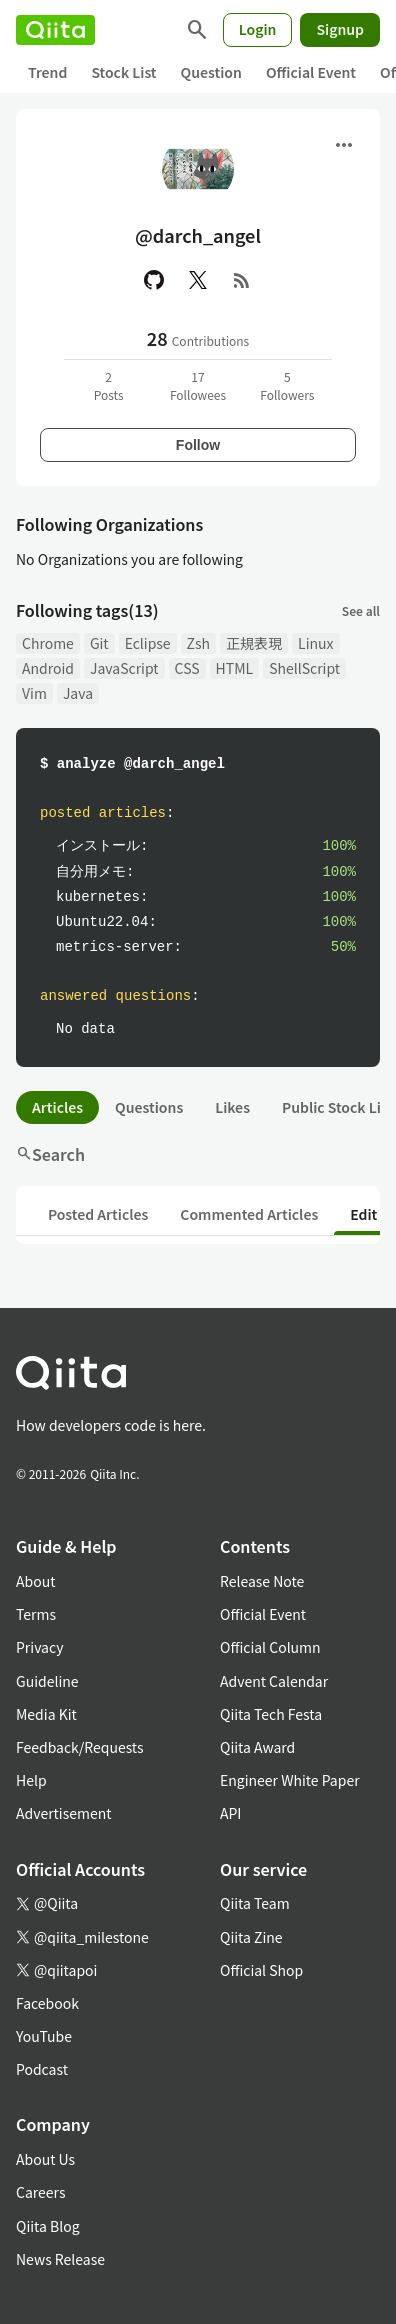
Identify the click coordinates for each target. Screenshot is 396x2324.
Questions (149, 1107)
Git (99, 643)
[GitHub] (154, 280)
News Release (60, 2259)
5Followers (287, 385)
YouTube (44, 2036)
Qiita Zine (251, 1937)
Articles (57, 1107)
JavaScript (124, 668)
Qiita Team (255, 1903)
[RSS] (242, 280)
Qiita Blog (48, 2226)
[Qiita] (55, 30)
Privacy (39, 1647)
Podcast (42, 2069)
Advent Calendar (274, 1681)
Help (31, 1780)
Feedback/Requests (80, 1747)
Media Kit (46, 1714)
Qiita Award (257, 1747)
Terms (36, 1614)
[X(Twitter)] (198, 280)
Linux (315, 643)
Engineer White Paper (290, 1780)
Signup (340, 29)
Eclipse (148, 643)
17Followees (198, 385)
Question (211, 72)
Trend (47, 72)
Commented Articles (249, 1214)
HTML (235, 668)
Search (50, 1154)
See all (361, 610)
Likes (232, 1107)
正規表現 (254, 643)
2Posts (109, 385)
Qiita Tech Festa (271, 1714)
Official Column (270, 1647)
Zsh (199, 643)
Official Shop (261, 1970)
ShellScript (304, 668)
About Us (45, 2159)
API (230, 1813)
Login (258, 29)
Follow (198, 445)
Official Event (311, 72)
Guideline (47, 1681)
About (35, 1581)
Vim (34, 693)
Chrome (48, 643)
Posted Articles (98, 1214)
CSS (187, 668)
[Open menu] (344, 145)
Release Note (262, 1581)
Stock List (123, 72)
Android (48, 668)
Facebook (47, 2003)
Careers (40, 2192)
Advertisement (64, 1813)
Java (78, 693)
